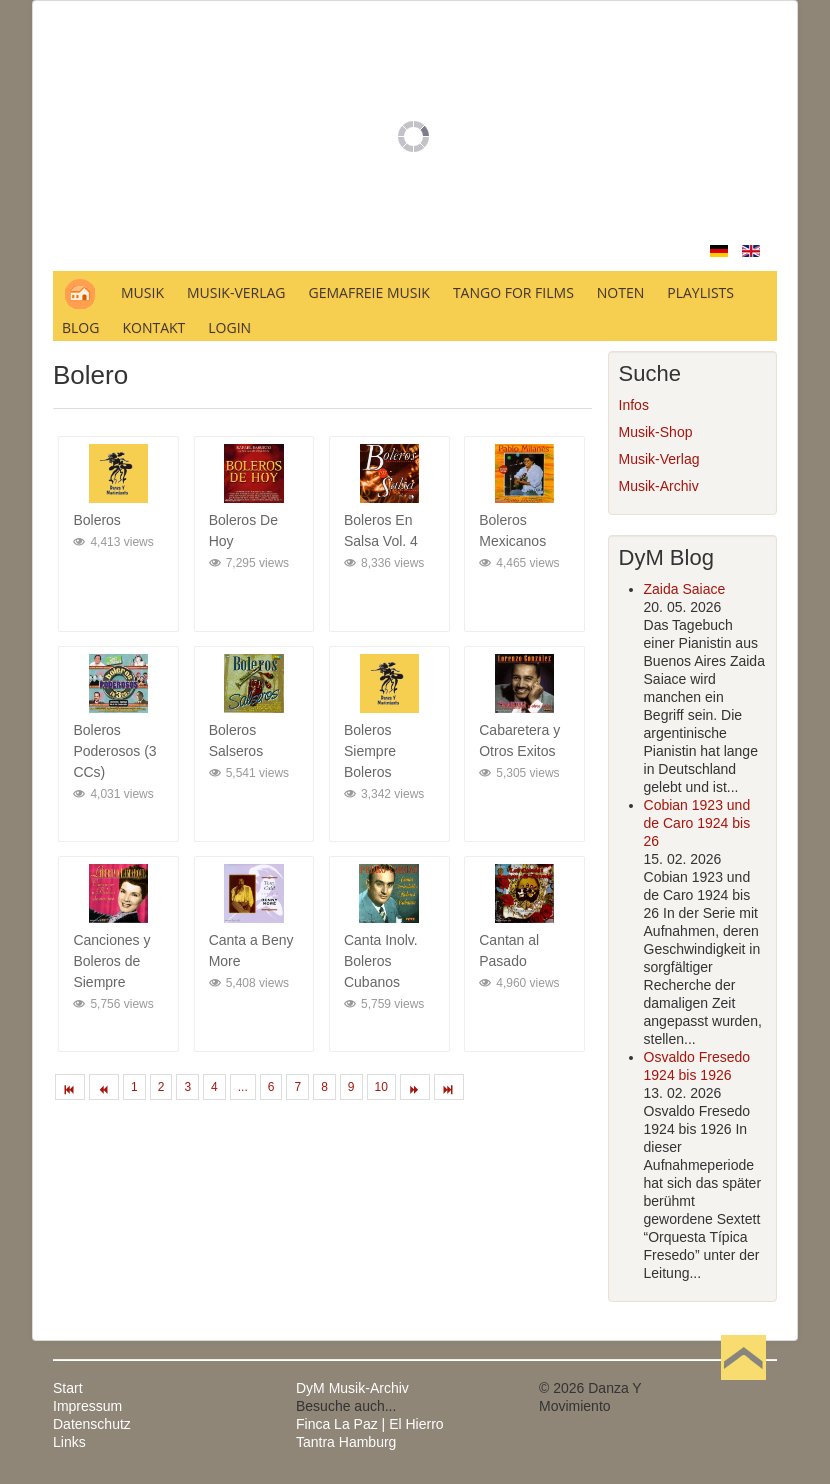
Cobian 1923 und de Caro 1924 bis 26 (697, 823)
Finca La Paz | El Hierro (370, 1424)
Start (68, 1388)
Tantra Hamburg (346, 1442)
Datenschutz (92, 1424)
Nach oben (743, 1388)
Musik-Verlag (659, 459)
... (243, 1087)
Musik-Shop (656, 432)
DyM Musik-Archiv (352, 1388)
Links (69, 1442)
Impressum (87, 1406)
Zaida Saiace (685, 589)
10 (381, 1087)
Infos (634, 405)
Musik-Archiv (659, 486)
